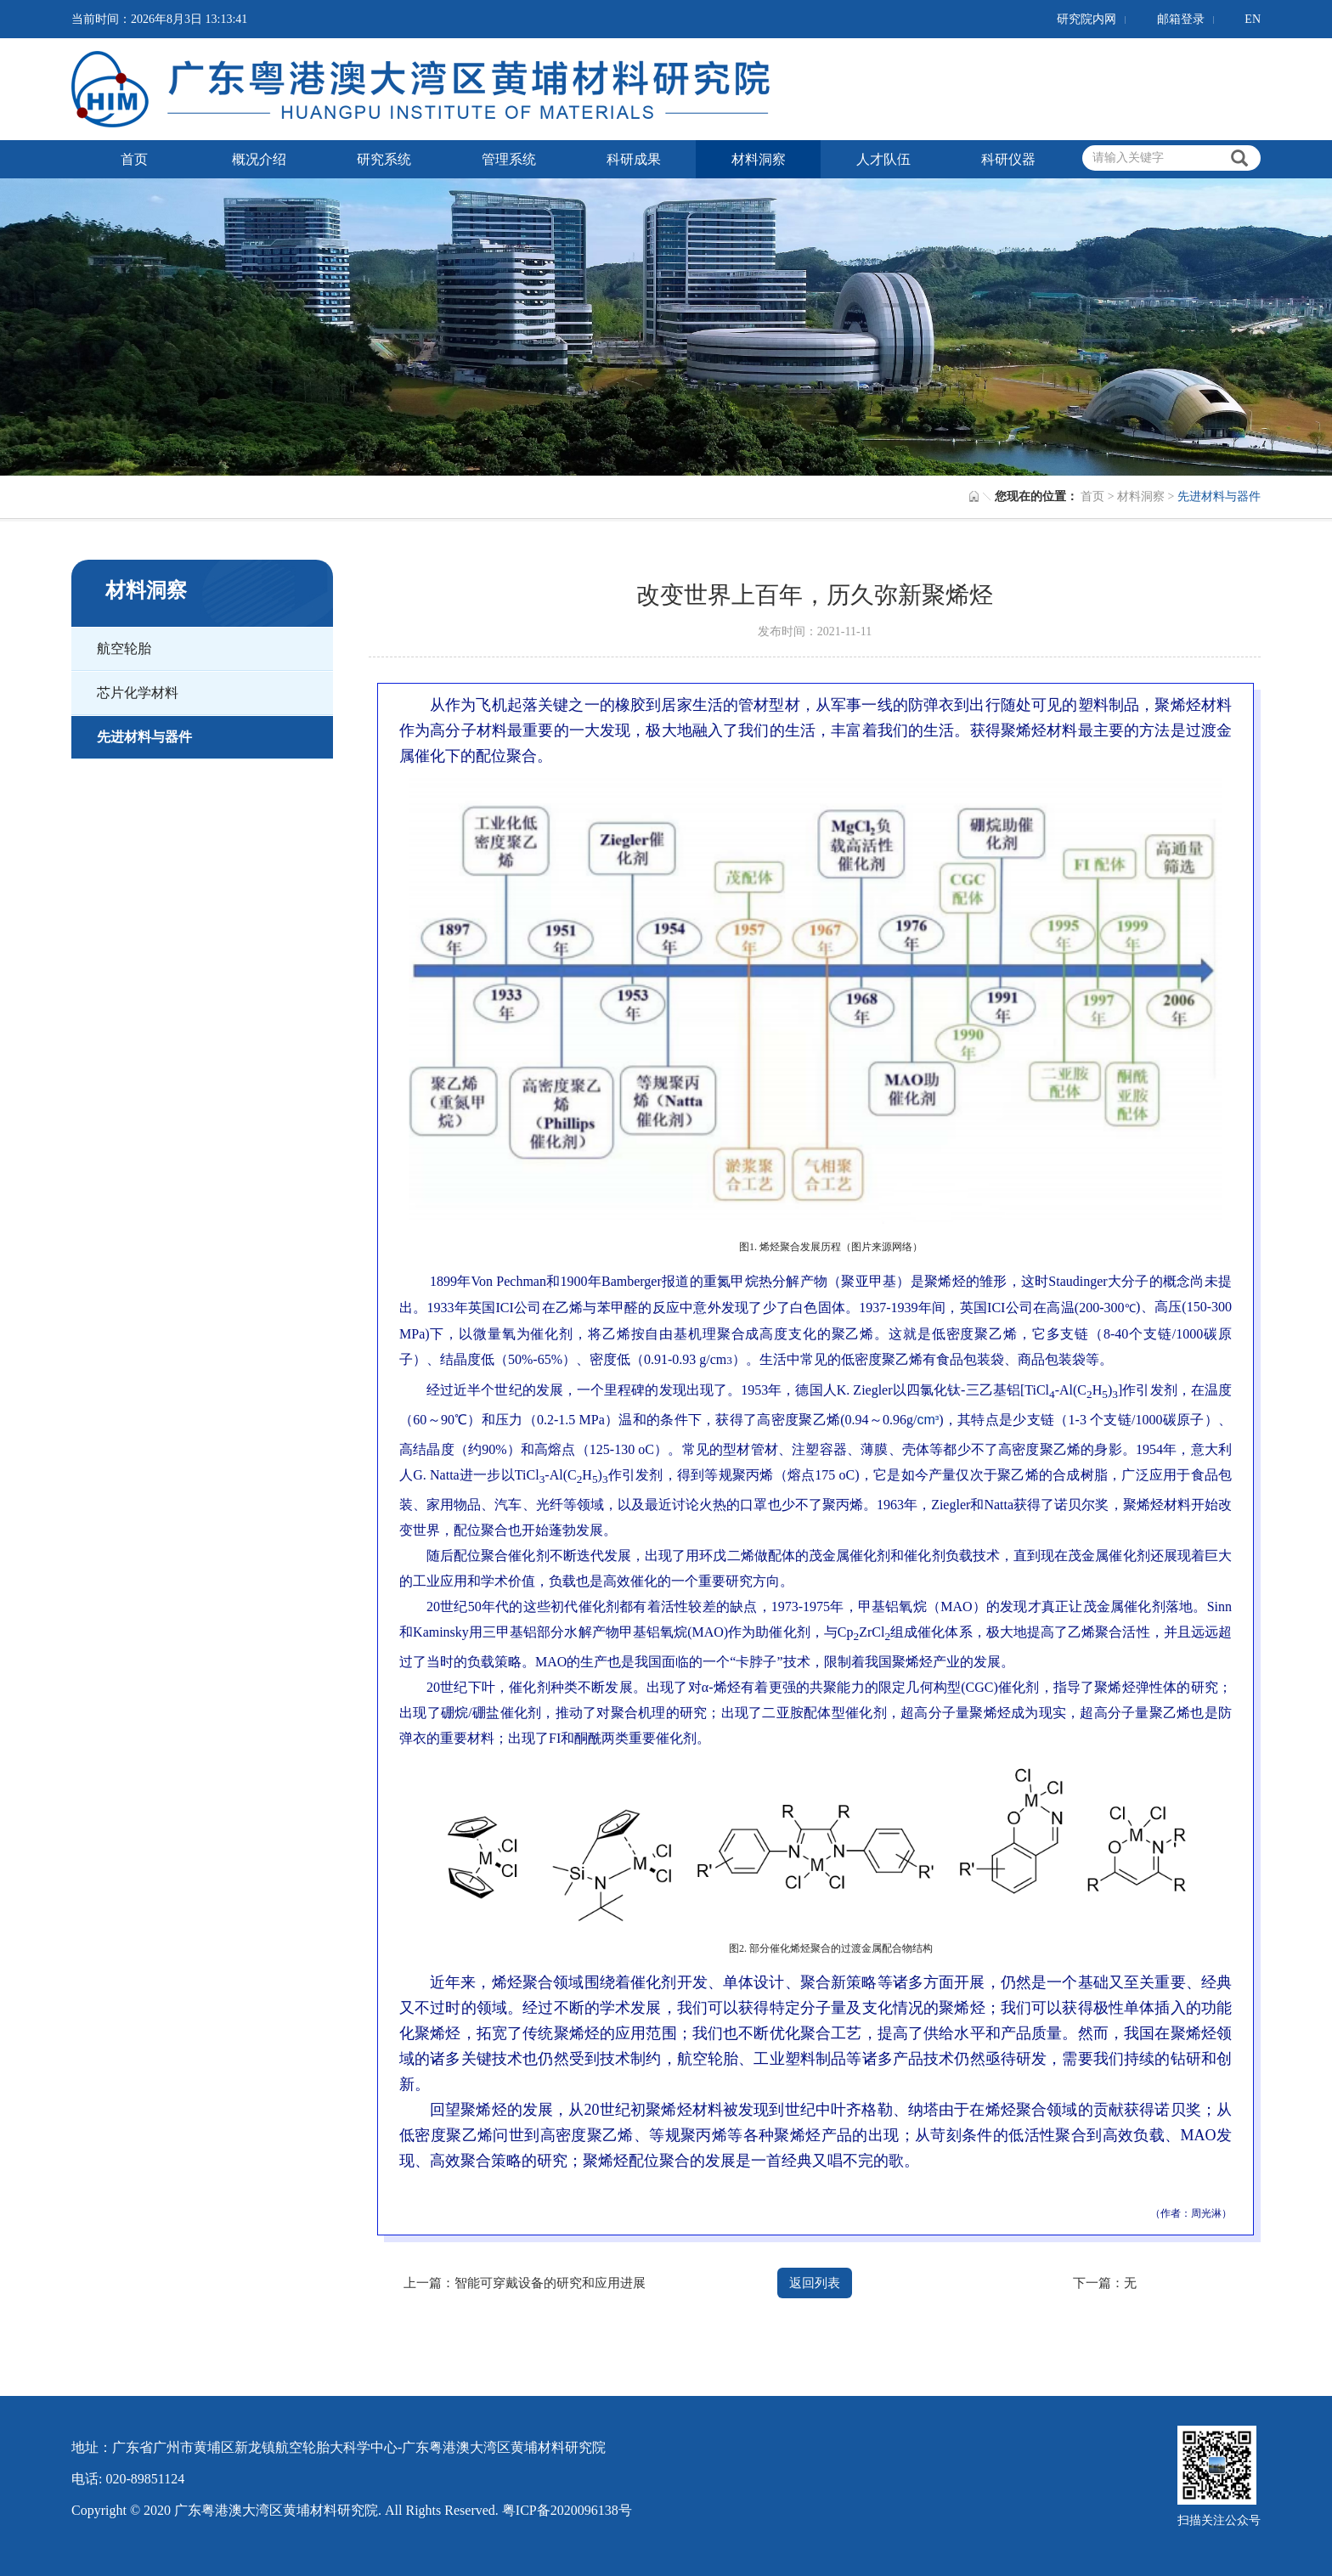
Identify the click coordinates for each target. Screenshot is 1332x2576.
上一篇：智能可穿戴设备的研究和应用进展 (525, 2283)
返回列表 (814, 2283)
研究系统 (384, 159)
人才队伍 (883, 159)
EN (1253, 19)
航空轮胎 (124, 648)
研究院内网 (1086, 19)
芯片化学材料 (137, 692)
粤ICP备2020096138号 (567, 2510)
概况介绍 (259, 159)
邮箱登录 (1181, 19)
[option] (666, 327)
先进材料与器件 (144, 737)
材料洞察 (758, 159)
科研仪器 (1008, 159)
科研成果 (634, 159)
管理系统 (509, 159)
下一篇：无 (1105, 2283)
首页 (134, 159)
